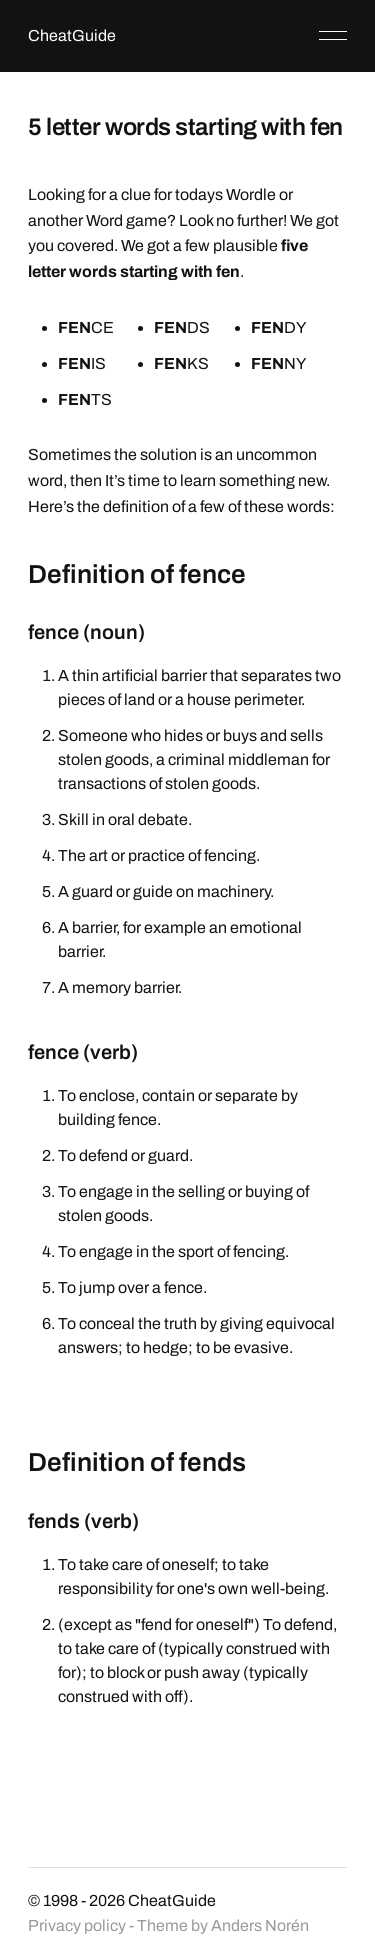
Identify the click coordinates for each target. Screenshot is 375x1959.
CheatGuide (72, 35)
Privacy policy (77, 1925)
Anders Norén (260, 1925)
